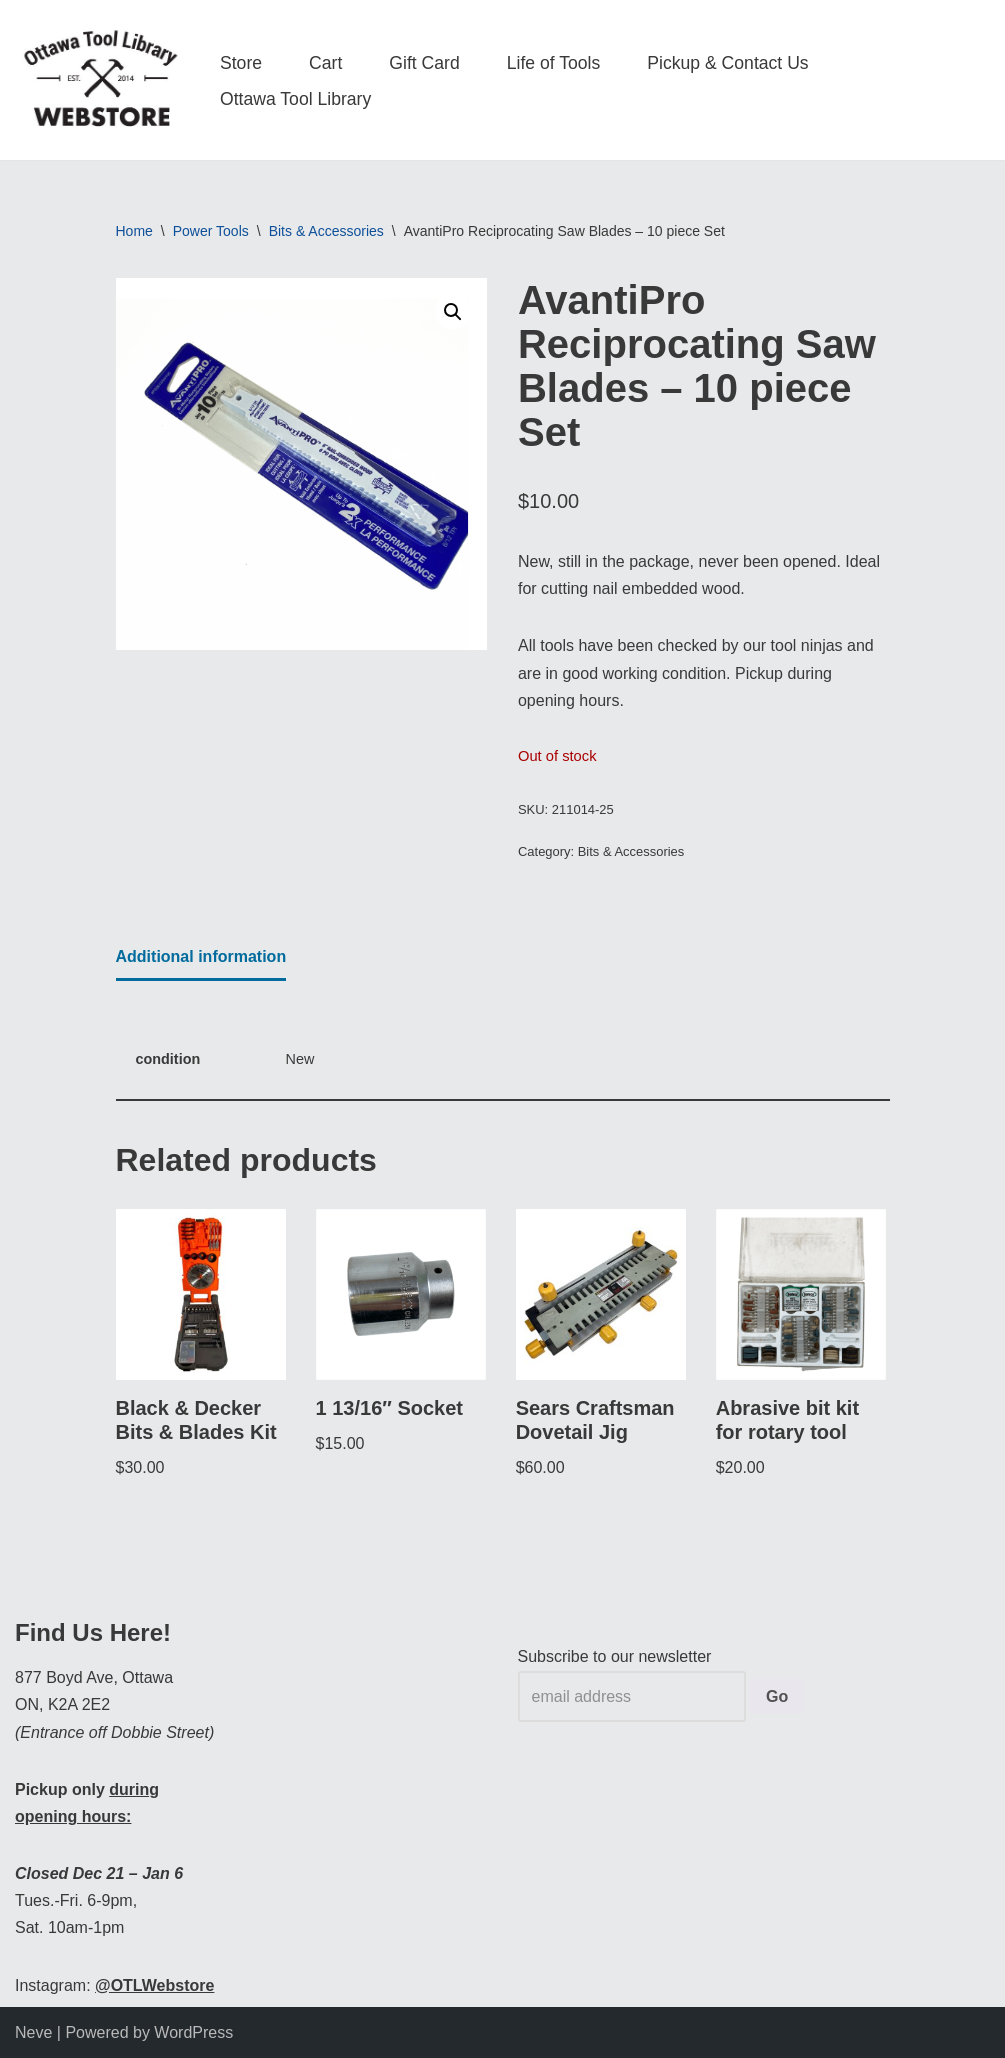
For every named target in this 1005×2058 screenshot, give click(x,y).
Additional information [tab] (201, 956)
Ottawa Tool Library (295, 99)
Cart (325, 63)
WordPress (193, 2032)
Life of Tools (554, 63)
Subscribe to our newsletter (615, 1656)
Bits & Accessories (326, 231)
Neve (33, 2032)
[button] (453, 312)
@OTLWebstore (154, 1985)
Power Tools (211, 231)
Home (134, 231)
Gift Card (424, 63)
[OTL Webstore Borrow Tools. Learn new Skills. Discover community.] (100, 80)
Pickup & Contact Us (727, 63)
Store (241, 63)
